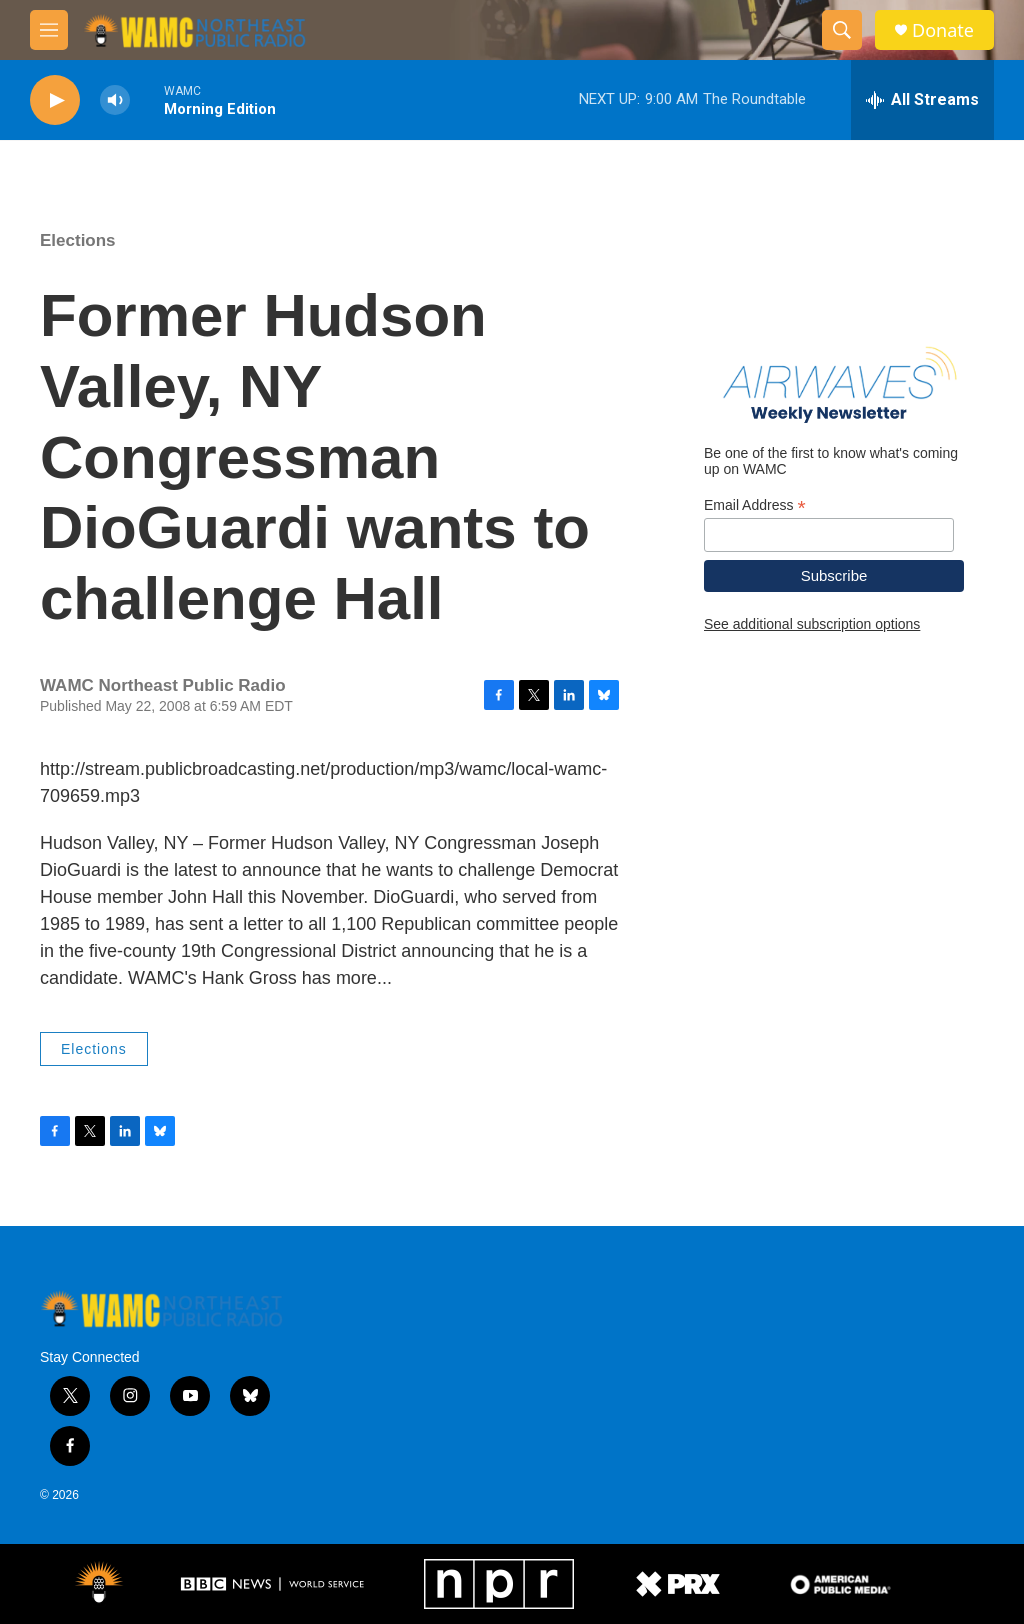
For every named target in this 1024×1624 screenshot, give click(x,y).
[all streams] (922, 100)
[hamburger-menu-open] (49, 30)
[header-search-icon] (842, 30)
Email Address (755, 505)
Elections (78, 240)
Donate (943, 30)
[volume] (115, 100)
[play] (55, 100)
